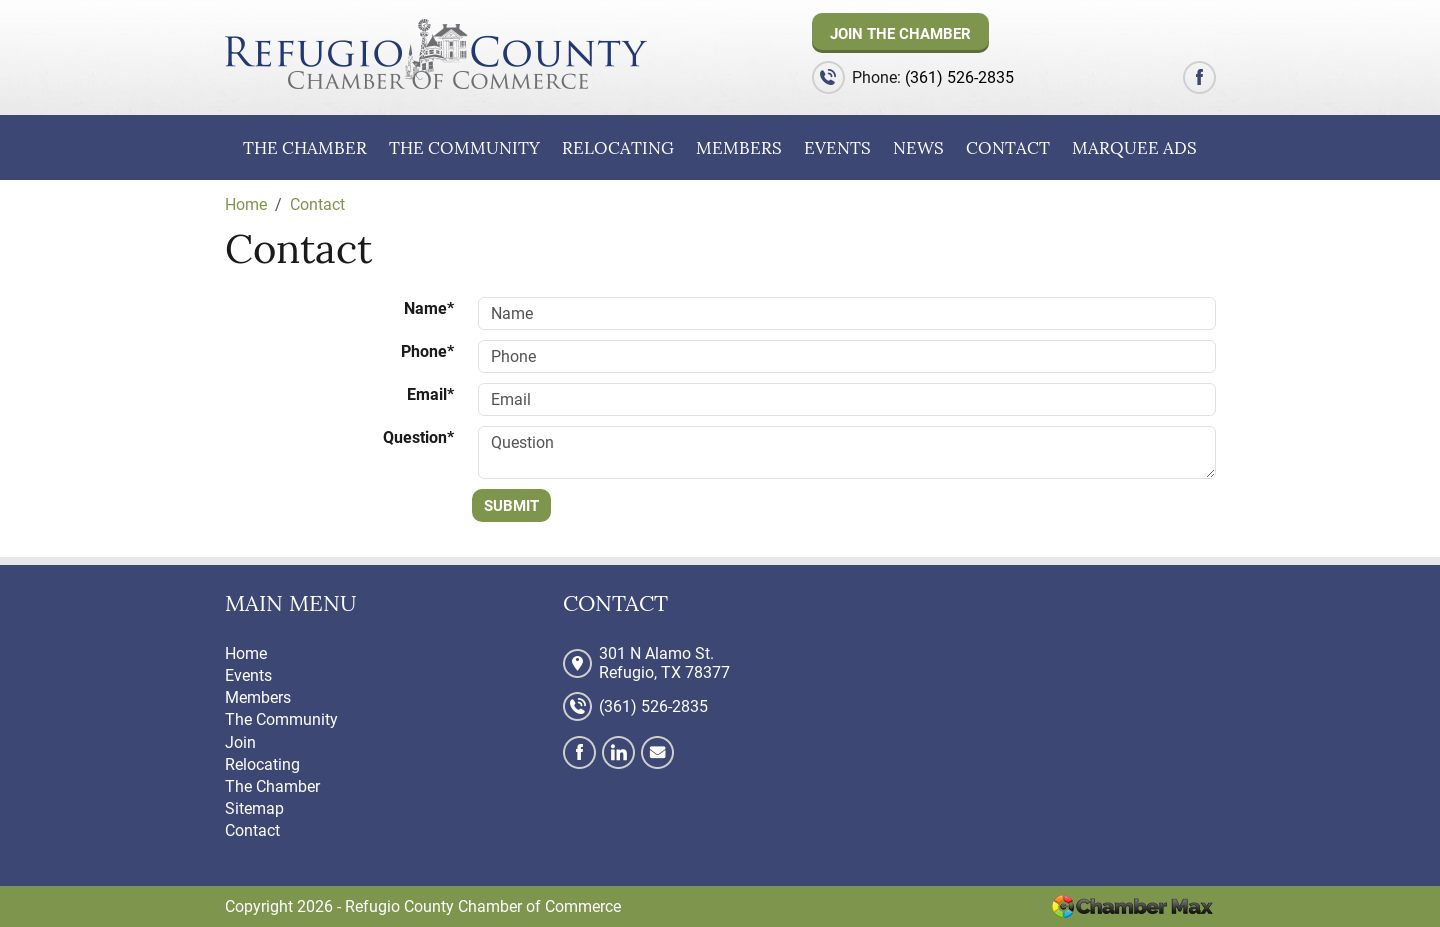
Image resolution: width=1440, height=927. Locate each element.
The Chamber (305, 148)
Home (246, 653)
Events (837, 148)
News (918, 148)
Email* (430, 394)
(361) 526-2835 (959, 77)
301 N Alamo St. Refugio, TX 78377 (664, 663)
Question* (418, 437)
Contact (1008, 148)
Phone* (427, 351)
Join (240, 742)
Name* (429, 308)
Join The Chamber (900, 34)
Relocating (618, 148)
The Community (464, 148)
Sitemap (254, 808)
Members (739, 148)
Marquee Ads (1134, 148)
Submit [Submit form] (511, 506)
